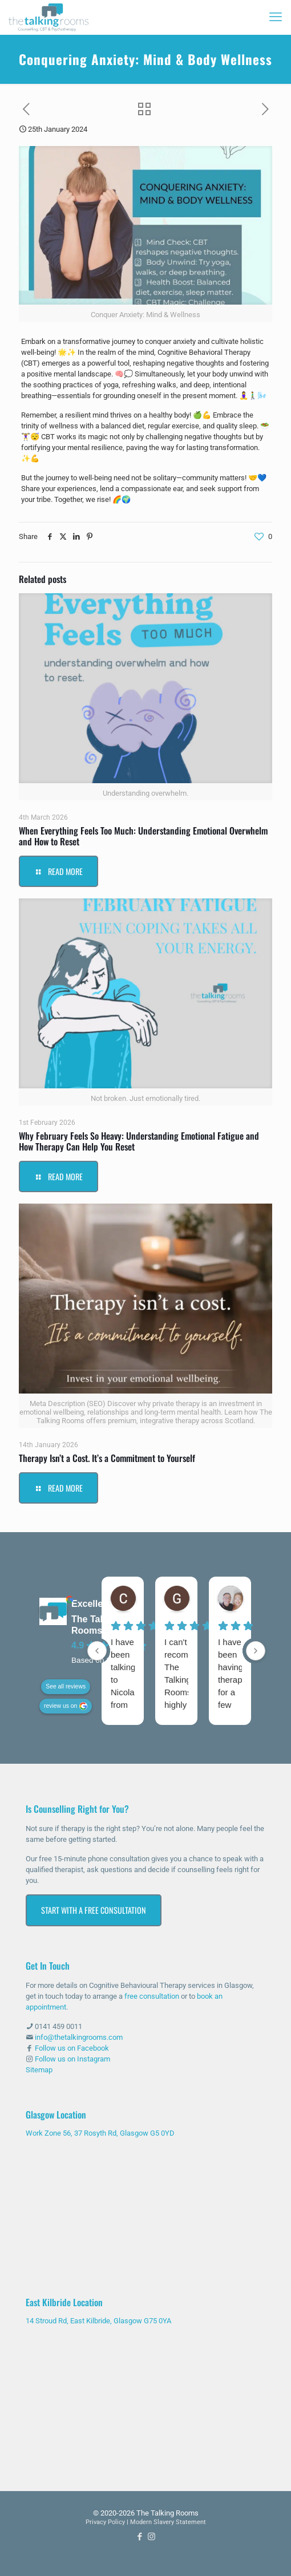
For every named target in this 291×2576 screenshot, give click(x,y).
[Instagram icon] (151, 2537)
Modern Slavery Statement (168, 2522)
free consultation (151, 1996)
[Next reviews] (255, 1650)
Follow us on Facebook (72, 2048)
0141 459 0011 (58, 2026)
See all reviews (66, 1686)
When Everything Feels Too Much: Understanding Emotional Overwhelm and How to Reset (143, 836)
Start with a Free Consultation (93, 1910)
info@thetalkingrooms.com (79, 2037)
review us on (60, 1706)
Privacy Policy (105, 2522)
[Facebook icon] (139, 2537)
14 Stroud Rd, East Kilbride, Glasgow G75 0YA (98, 2320)
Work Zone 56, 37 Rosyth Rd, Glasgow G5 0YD (100, 2133)
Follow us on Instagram (72, 2059)
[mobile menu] (275, 17)
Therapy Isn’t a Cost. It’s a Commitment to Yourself (107, 1458)
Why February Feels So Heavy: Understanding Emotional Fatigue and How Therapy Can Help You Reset (139, 1141)
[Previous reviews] (97, 1650)
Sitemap (39, 2069)
